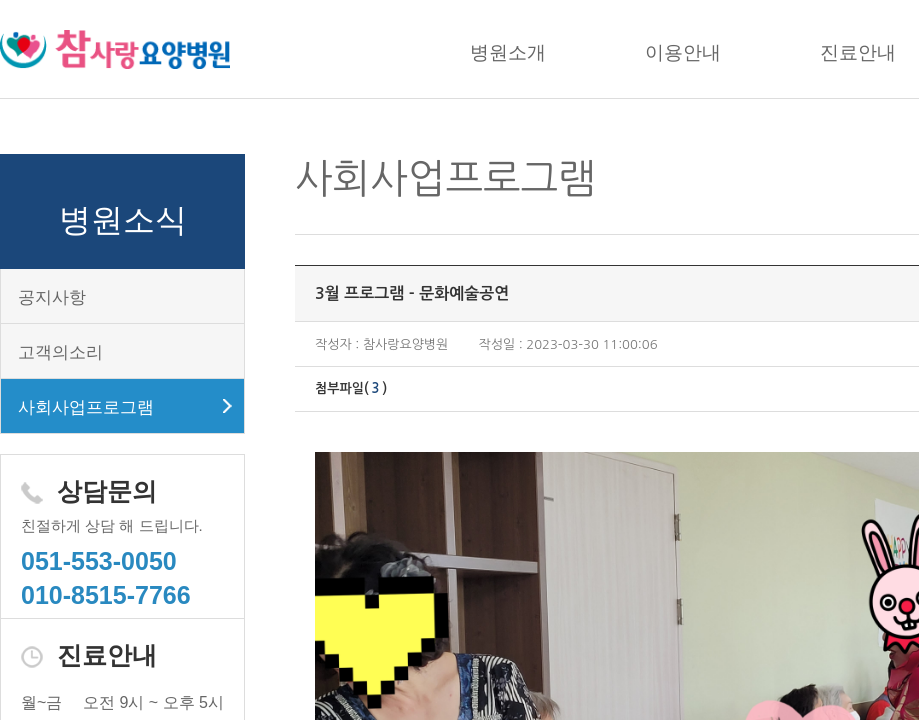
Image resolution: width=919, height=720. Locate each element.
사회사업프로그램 (86, 407)
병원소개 (508, 52)
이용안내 (683, 52)
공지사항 (52, 297)
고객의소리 (60, 352)
